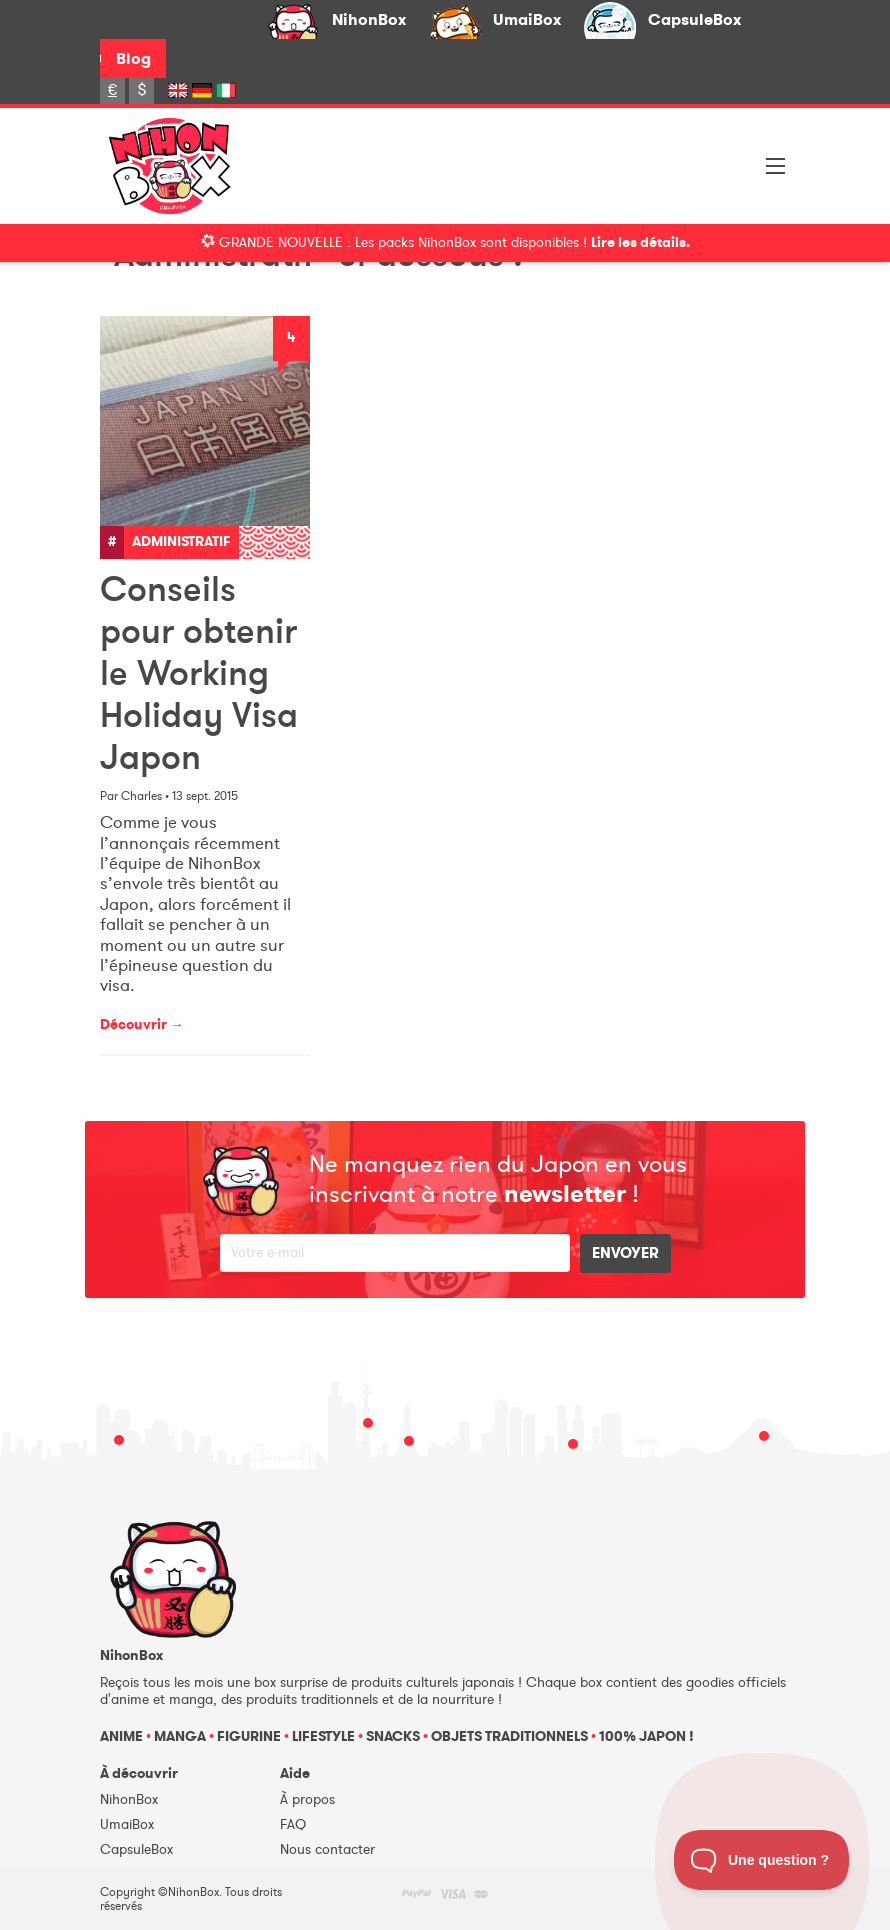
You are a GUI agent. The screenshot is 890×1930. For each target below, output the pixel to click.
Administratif (181, 541)
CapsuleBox (694, 19)
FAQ (293, 1824)
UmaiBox (527, 19)
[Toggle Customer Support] (762, 1860)
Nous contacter (327, 1849)
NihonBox (369, 19)
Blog (133, 58)
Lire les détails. (640, 242)
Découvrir (142, 1024)
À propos (307, 1799)
